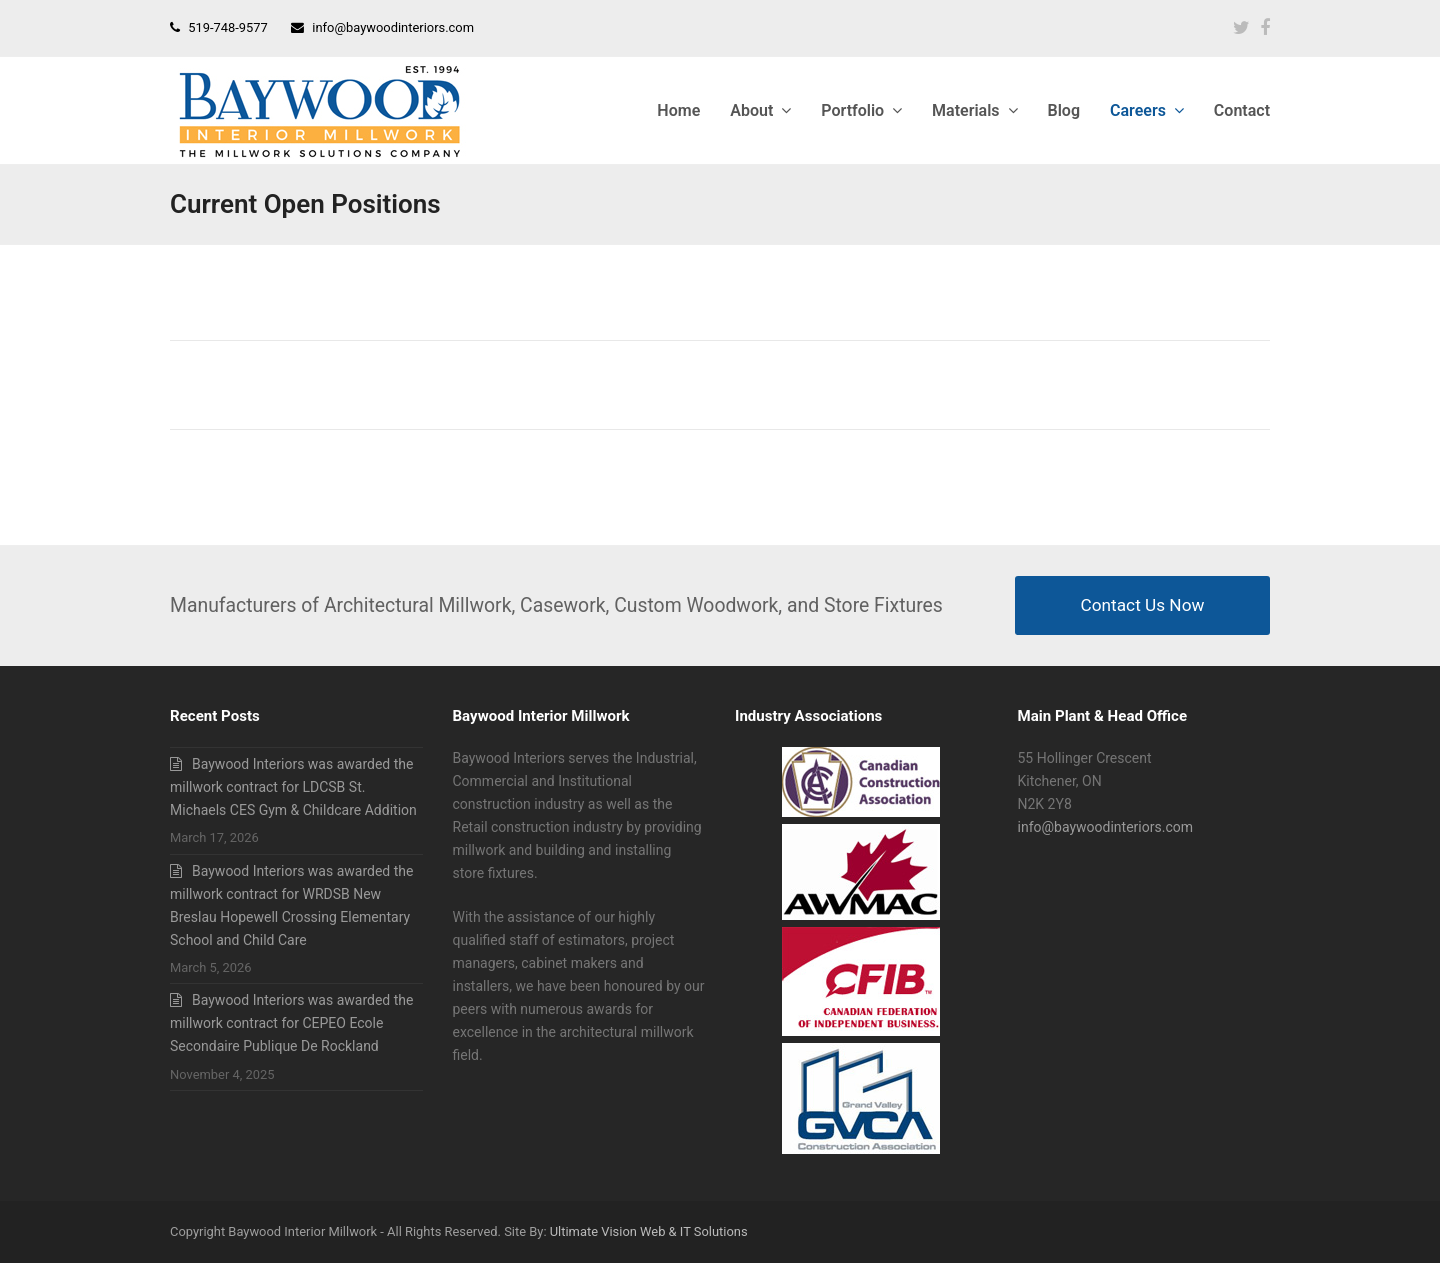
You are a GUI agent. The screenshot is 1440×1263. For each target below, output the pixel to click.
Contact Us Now (1143, 605)
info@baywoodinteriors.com (393, 27)
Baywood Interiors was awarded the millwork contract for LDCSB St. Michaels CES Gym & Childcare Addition (293, 787)
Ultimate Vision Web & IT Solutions (649, 1231)
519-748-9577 (228, 27)
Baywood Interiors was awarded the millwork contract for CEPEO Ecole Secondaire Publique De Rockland (291, 1023)
